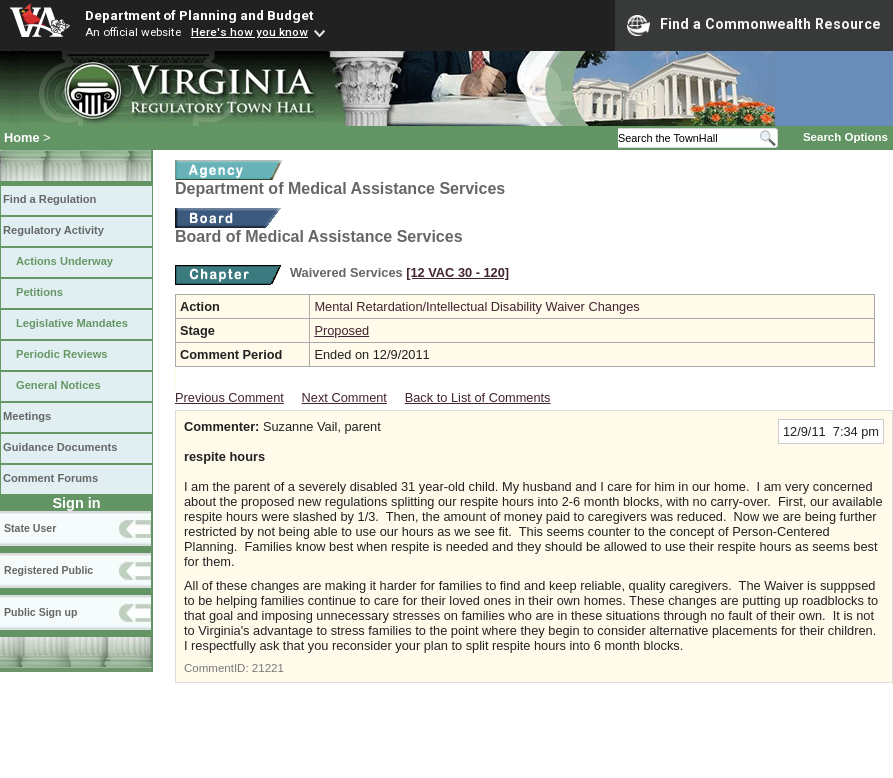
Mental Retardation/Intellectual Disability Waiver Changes (476, 306)
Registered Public (48, 570)
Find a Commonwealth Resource (754, 25)
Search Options (845, 137)
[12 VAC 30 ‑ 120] (457, 272)
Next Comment (344, 397)
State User (30, 528)
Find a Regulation (49, 199)
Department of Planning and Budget (199, 15)
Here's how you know (249, 32)
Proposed (341, 330)
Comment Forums (50, 478)
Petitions (39, 292)
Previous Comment (229, 397)
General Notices (58, 385)
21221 (268, 668)
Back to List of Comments (478, 397)
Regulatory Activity (53, 230)
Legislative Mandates (72, 323)
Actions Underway (64, 261)
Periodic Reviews (62, 354)
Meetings (27, 416)
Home (22, 137)
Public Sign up (40, 612)
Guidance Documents (60, 447)
